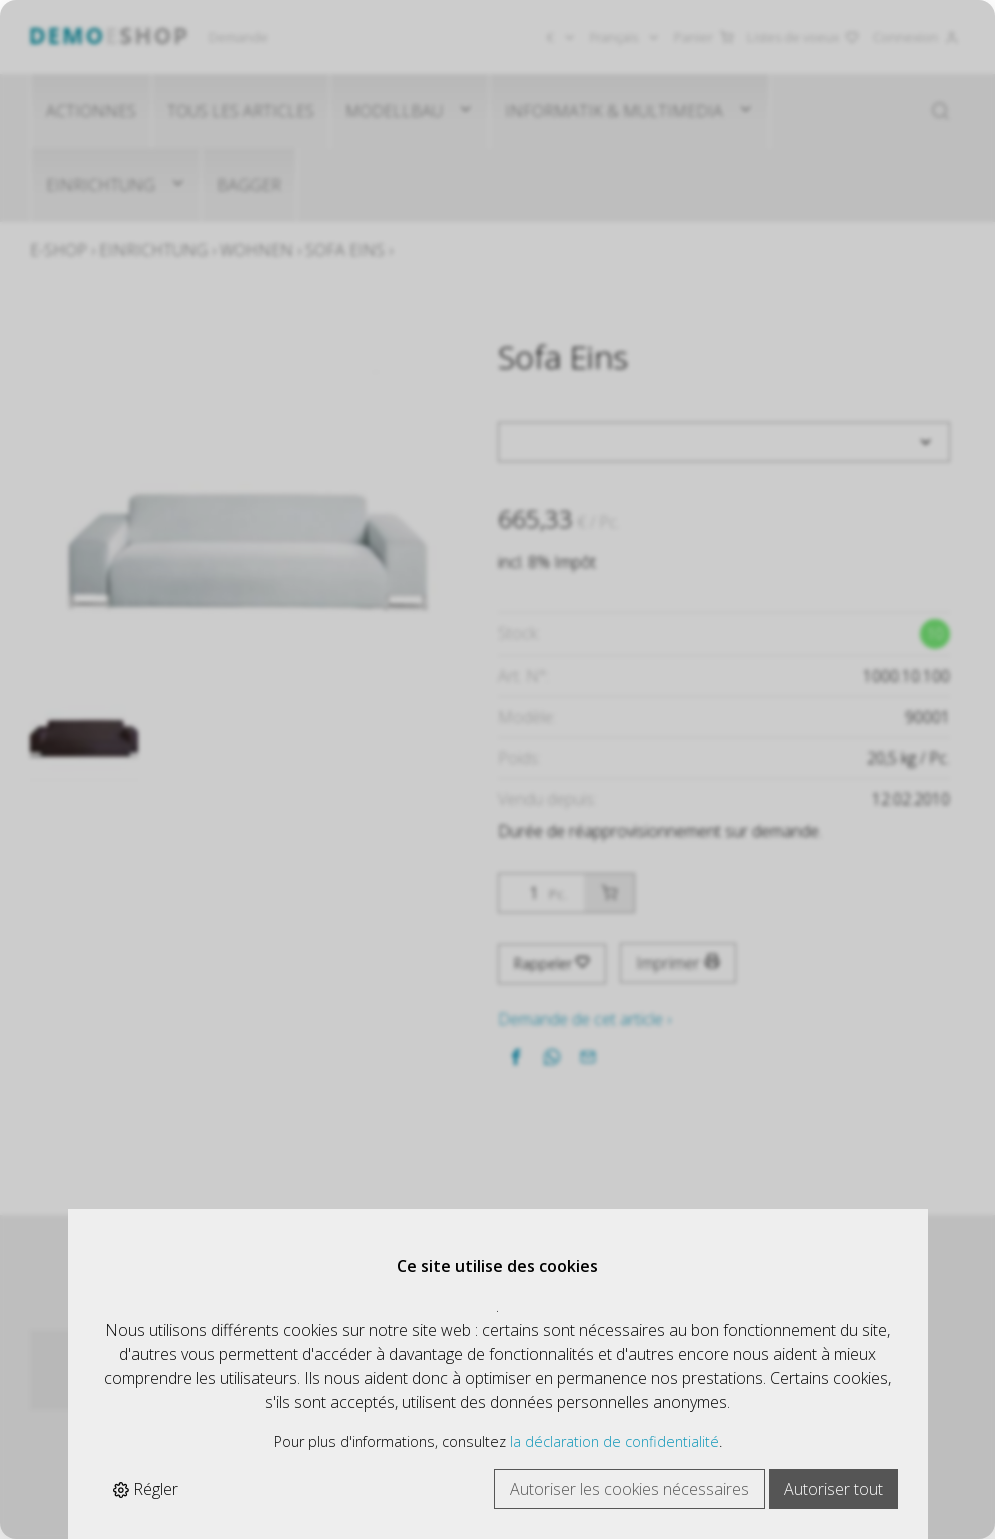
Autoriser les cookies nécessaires (629, 1489)
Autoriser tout (833, 1489)
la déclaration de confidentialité (614, 1441)
